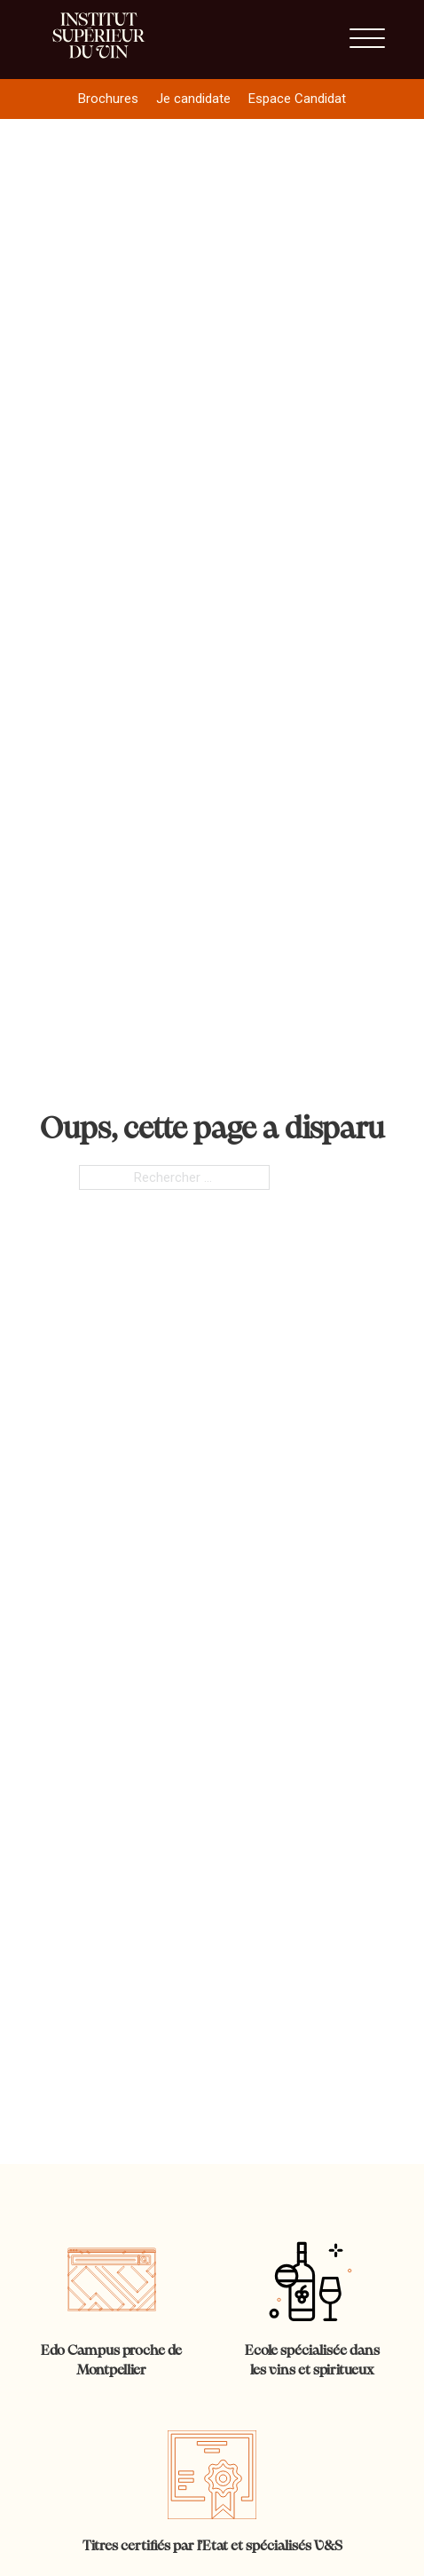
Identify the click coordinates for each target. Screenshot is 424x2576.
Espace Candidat (297, 99)
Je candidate (193, 99)
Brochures (108, 99)
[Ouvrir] (367, 39)
